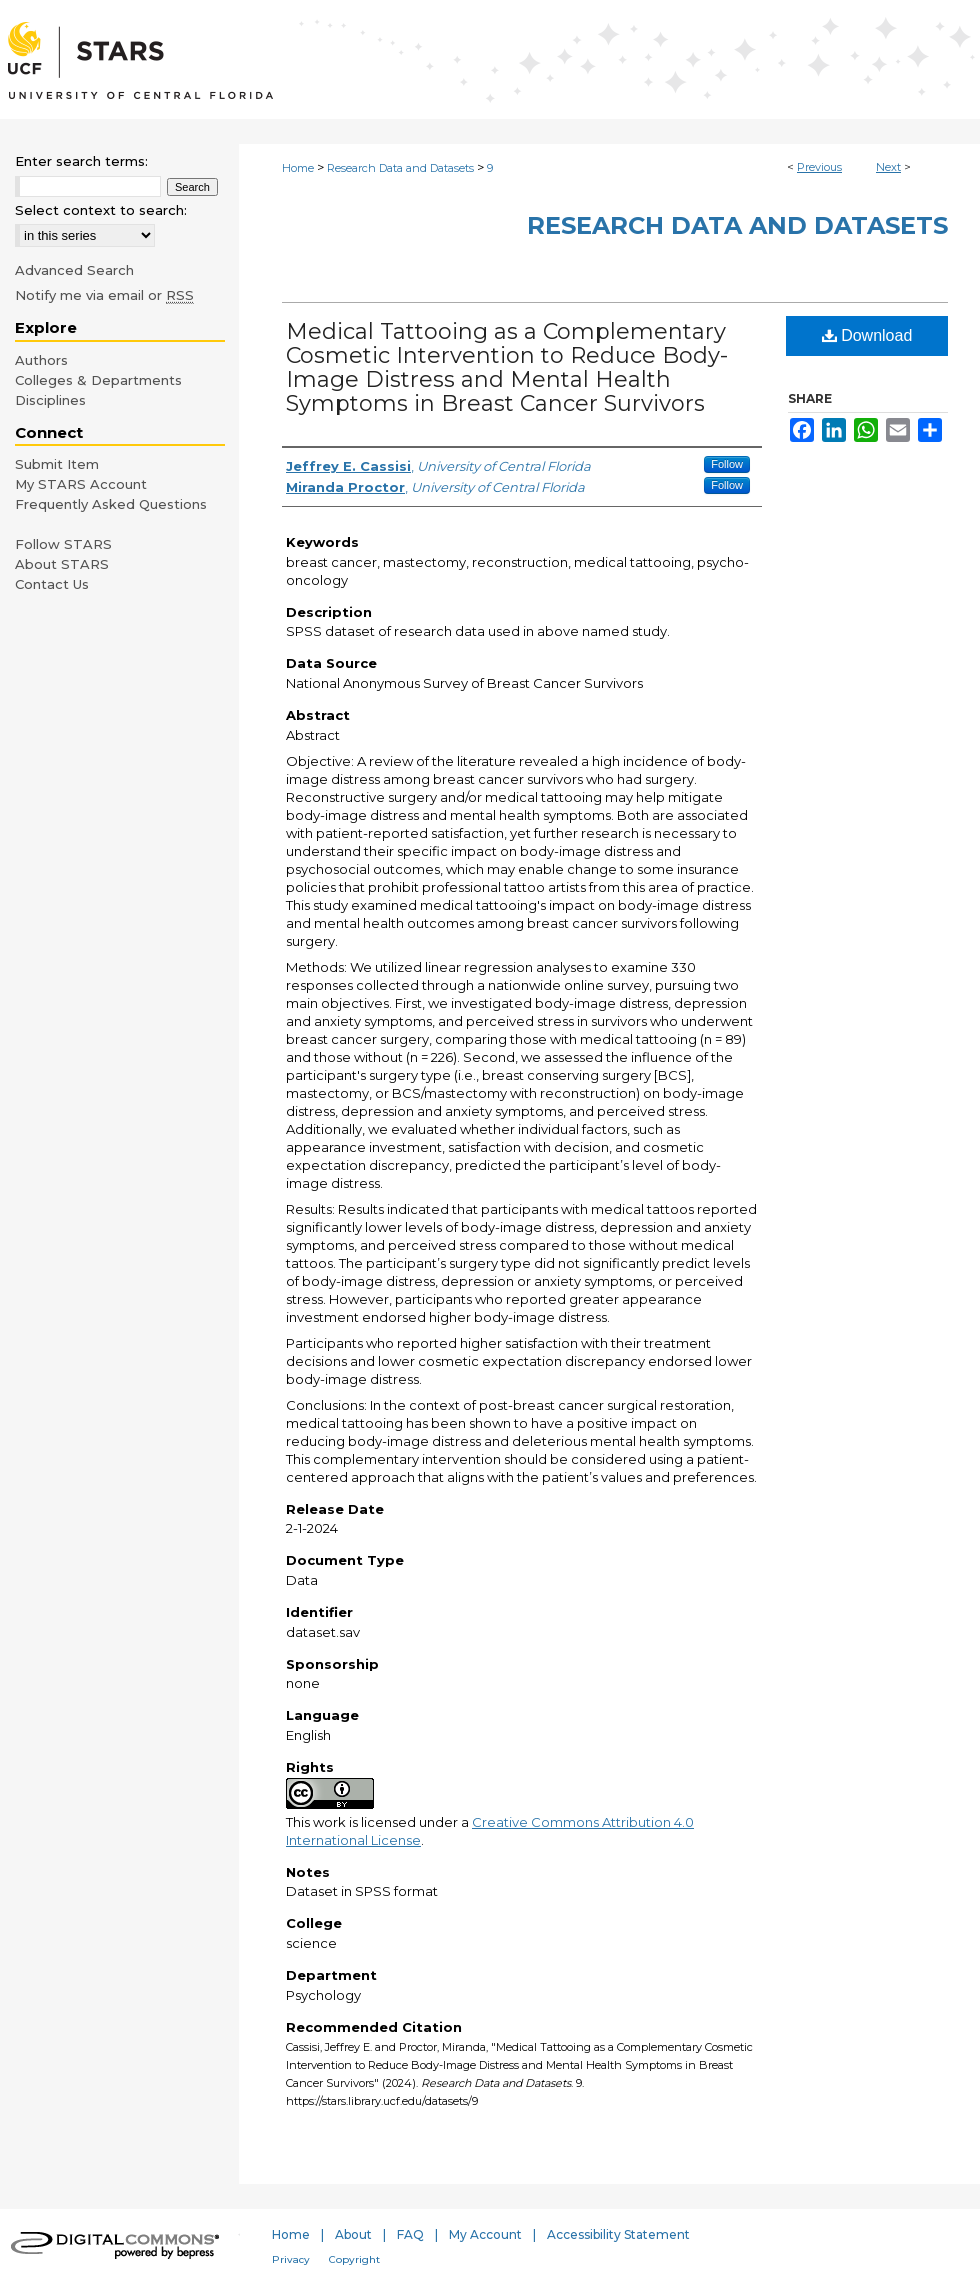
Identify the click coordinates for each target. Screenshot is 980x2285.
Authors (41, 360)
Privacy (291, 2259)
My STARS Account (81, 484)
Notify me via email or (104, 295)
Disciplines (50, 400)
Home (298, 168)
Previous (819, 167)
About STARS (62, 564)
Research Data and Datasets (400, 168)
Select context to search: (101, 210)
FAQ (410, 2234)
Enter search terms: (81, 161)
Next (888, 167)
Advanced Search (74, 270)
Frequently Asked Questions (111, 504)
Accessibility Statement (618, 2234)
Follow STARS (63, 544)
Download (867, 335)
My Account (485, 2234)
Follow (727, 464)
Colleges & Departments (98, 380)
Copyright (354, 2259)
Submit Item (57, 464)
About (353, 2234)
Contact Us (52, 584)
